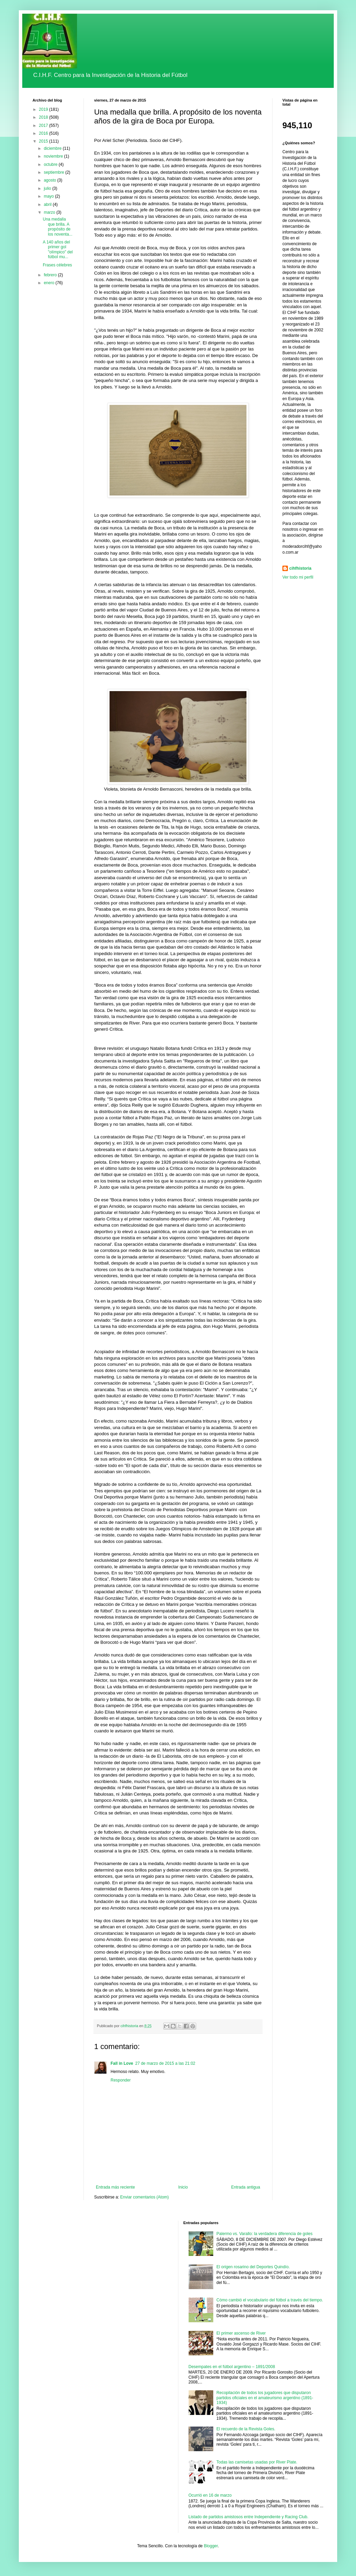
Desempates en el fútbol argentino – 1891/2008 (232, 2366)
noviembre (54, 156)
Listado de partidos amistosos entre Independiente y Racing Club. (248, 2516)
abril (48, 204)
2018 (44, 117)
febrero (51, 275)
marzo (50, 212)
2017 (44, 125)
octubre (51, 164)
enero (49, 282)
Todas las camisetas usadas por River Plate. (256, 2462)
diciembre (53, 148)
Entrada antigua (245, 2187)
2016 (44, 133)
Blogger (211, 2546)
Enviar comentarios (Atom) (144, 2197)
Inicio (183, 2187)
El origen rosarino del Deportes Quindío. (253, 2266)
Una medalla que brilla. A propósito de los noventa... (57, 226)
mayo (49, 196)
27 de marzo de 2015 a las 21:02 (165, 2063)
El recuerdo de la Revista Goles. (245, 2429)
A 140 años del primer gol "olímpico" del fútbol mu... (58, 249)
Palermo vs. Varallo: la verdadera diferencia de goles (264, 2233)
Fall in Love (122, 2063)
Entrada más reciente (115, 2187)
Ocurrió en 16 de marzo (210, 2495)
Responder (121, 2080)
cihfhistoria (300, 568)
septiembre (54, 172)
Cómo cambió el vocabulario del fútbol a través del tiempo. (269, 2300)
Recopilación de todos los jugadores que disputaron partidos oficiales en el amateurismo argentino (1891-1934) (264, 2397)
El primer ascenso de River (241, 2333)
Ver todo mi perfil (297, 577)
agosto (50, 180)
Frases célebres (57, 265)
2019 (44, 109)
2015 (44, 141)
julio (48, 188)
